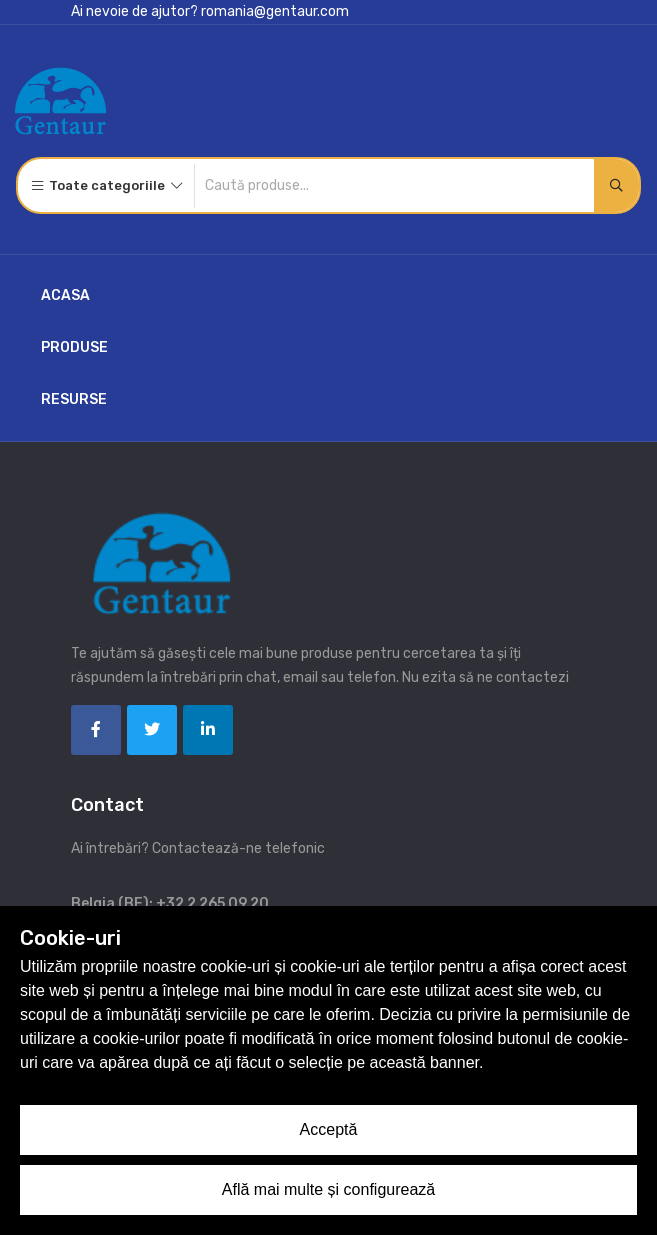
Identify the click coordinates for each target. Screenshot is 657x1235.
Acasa (65, 295)
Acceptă (329, 1129)
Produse (74, 347)
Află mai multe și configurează (328, 1189)
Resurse (74, 399)
